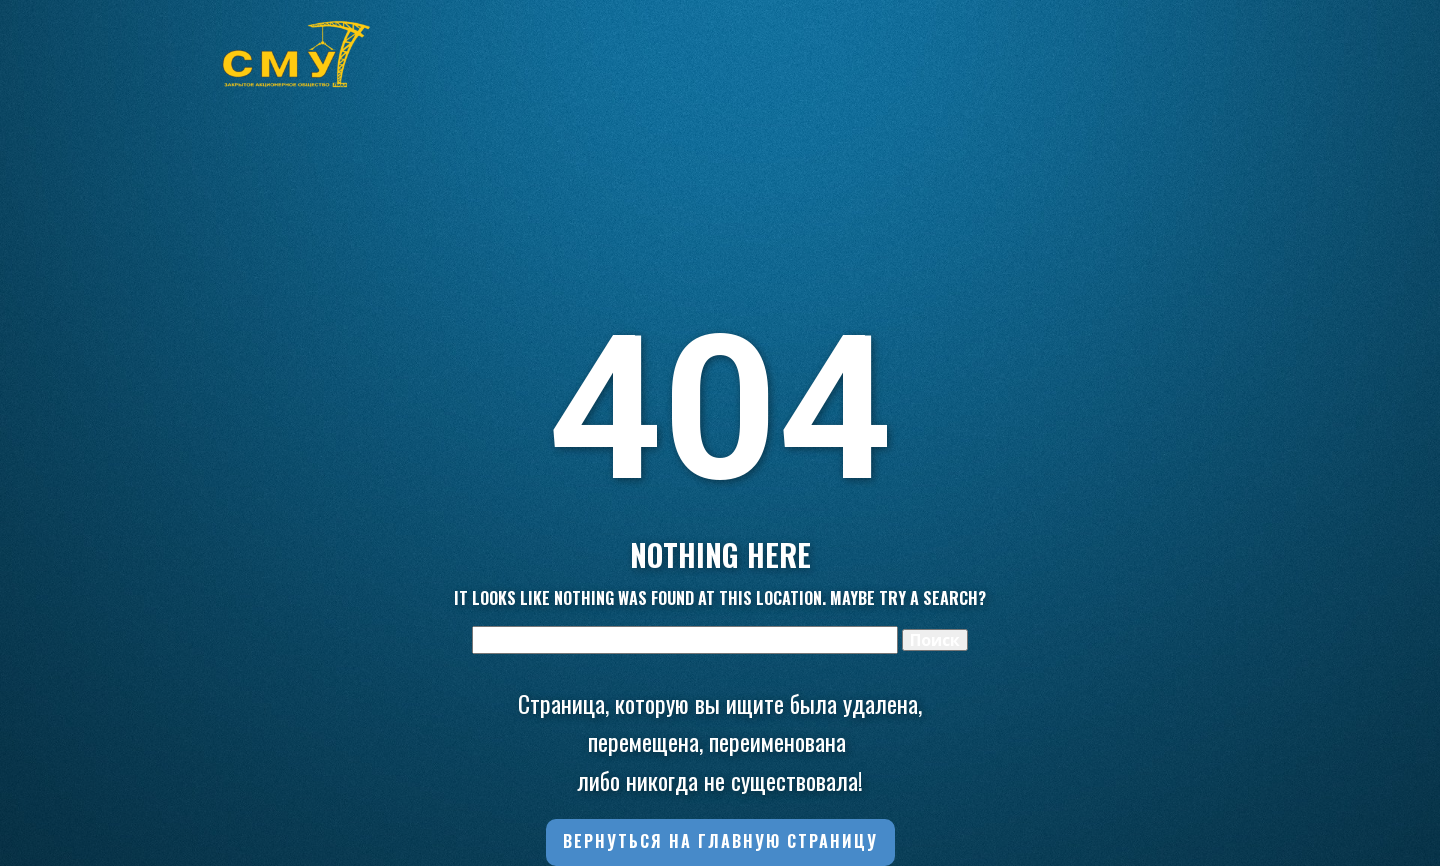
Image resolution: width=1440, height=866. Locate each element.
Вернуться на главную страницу (720, 841)
